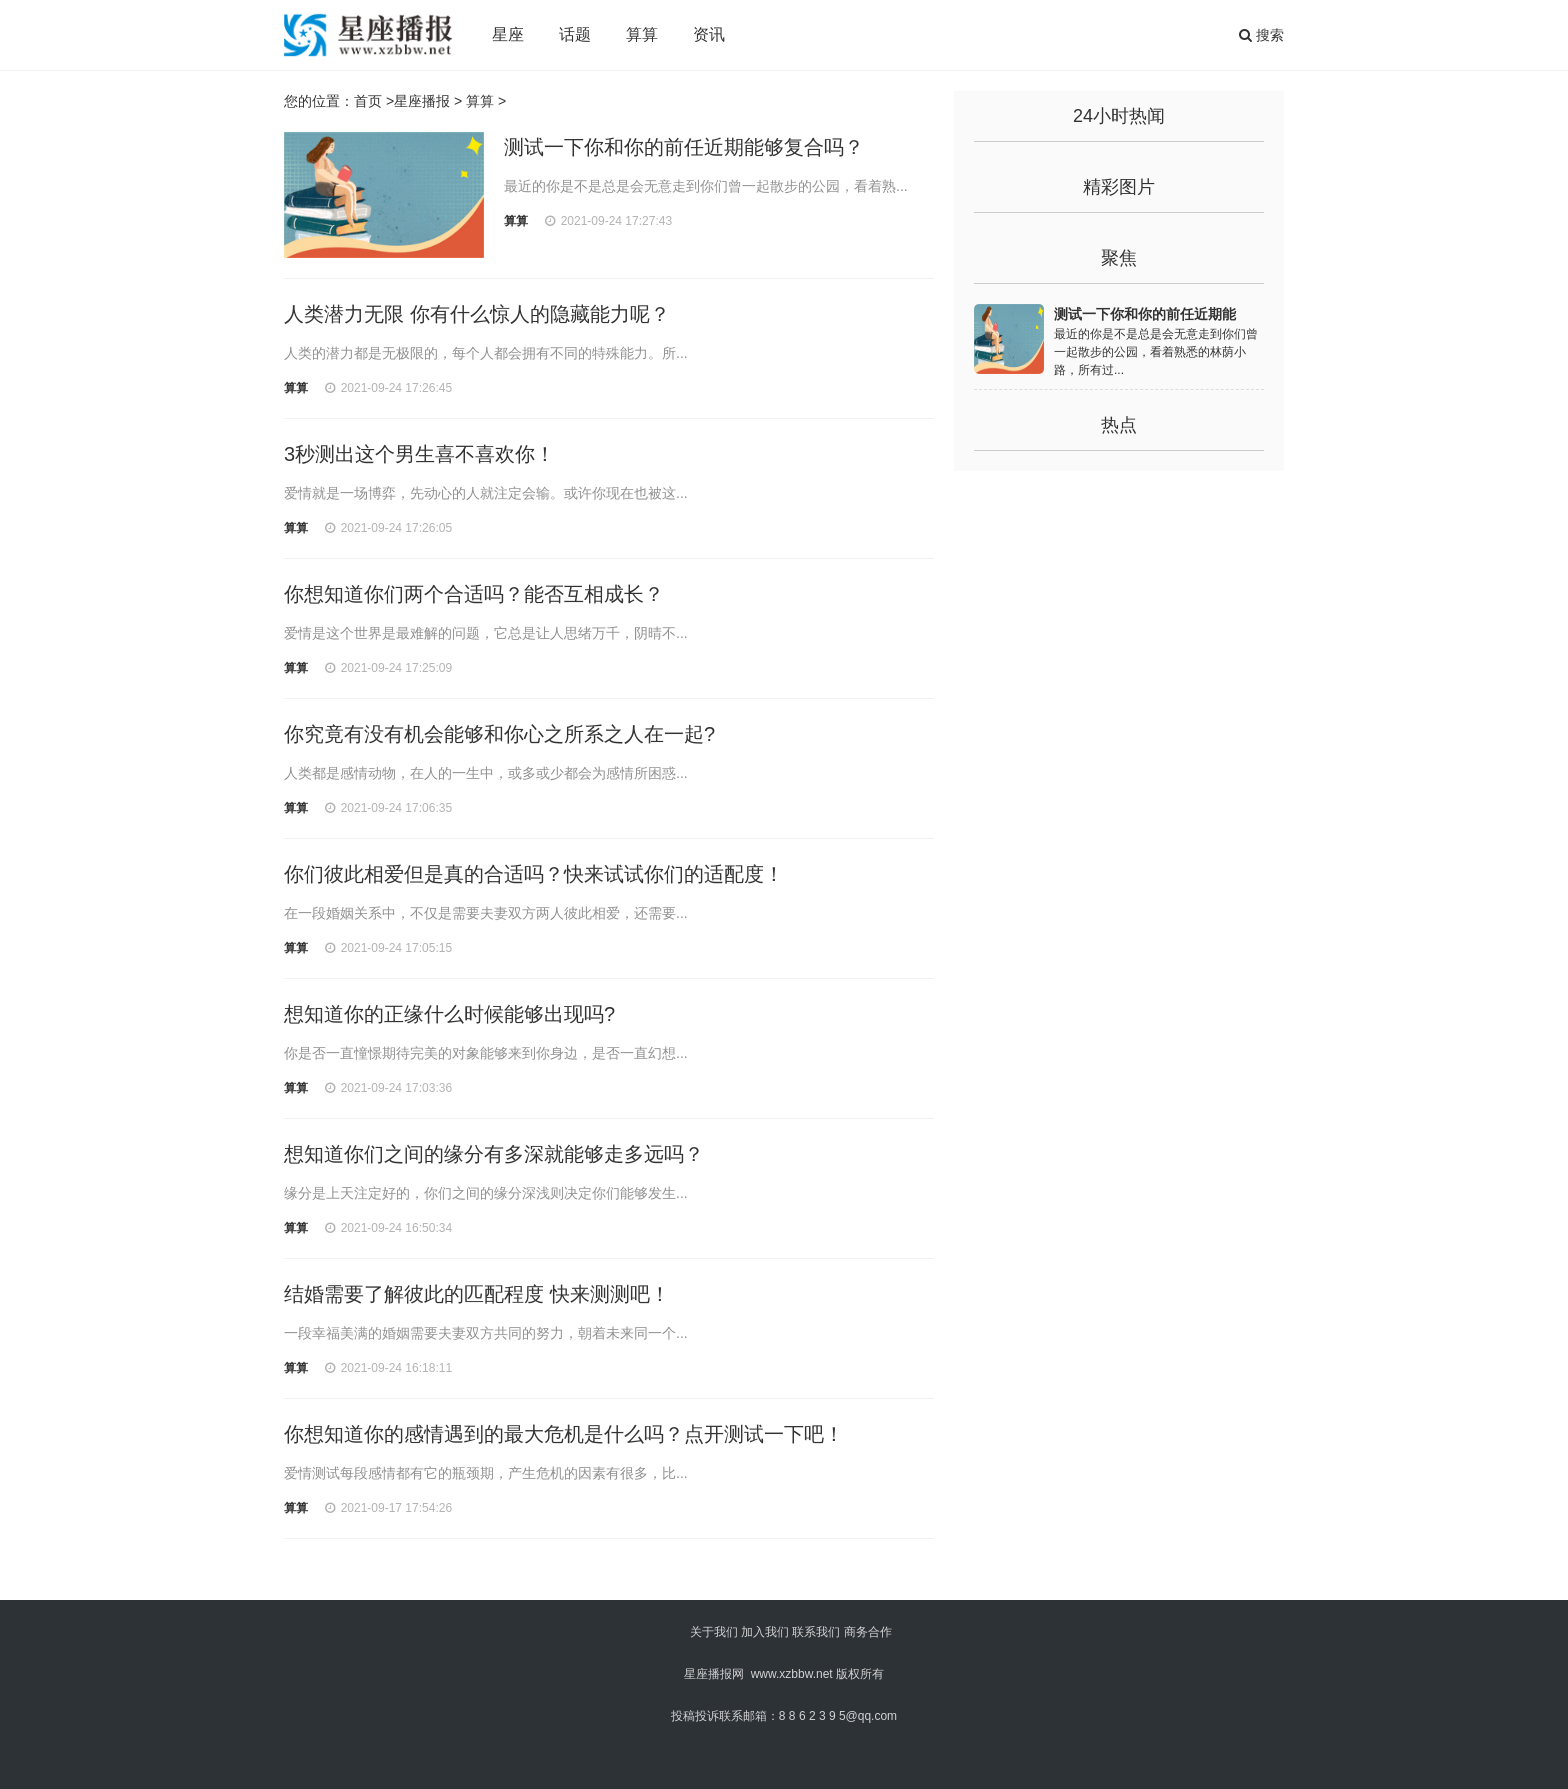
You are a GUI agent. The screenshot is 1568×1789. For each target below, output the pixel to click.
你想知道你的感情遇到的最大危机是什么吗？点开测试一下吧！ (564, 1434)
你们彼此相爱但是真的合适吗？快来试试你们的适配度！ (534, 874)
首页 (368, 101)
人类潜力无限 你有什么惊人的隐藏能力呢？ (477, 314)
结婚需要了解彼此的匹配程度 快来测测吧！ (477, 1294)
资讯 (709, 34)
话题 (575, 34)
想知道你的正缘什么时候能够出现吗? (449, 1014)
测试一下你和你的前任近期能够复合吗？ (684, 147)
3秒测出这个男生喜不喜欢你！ (419, 454)
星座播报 (422, 101)
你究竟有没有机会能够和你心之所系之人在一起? (499, 734)
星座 (508, 34)
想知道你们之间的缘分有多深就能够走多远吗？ (494, 1154)
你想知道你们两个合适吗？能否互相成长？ (474, 594)
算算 (642, 34)
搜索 (1261, 35)
